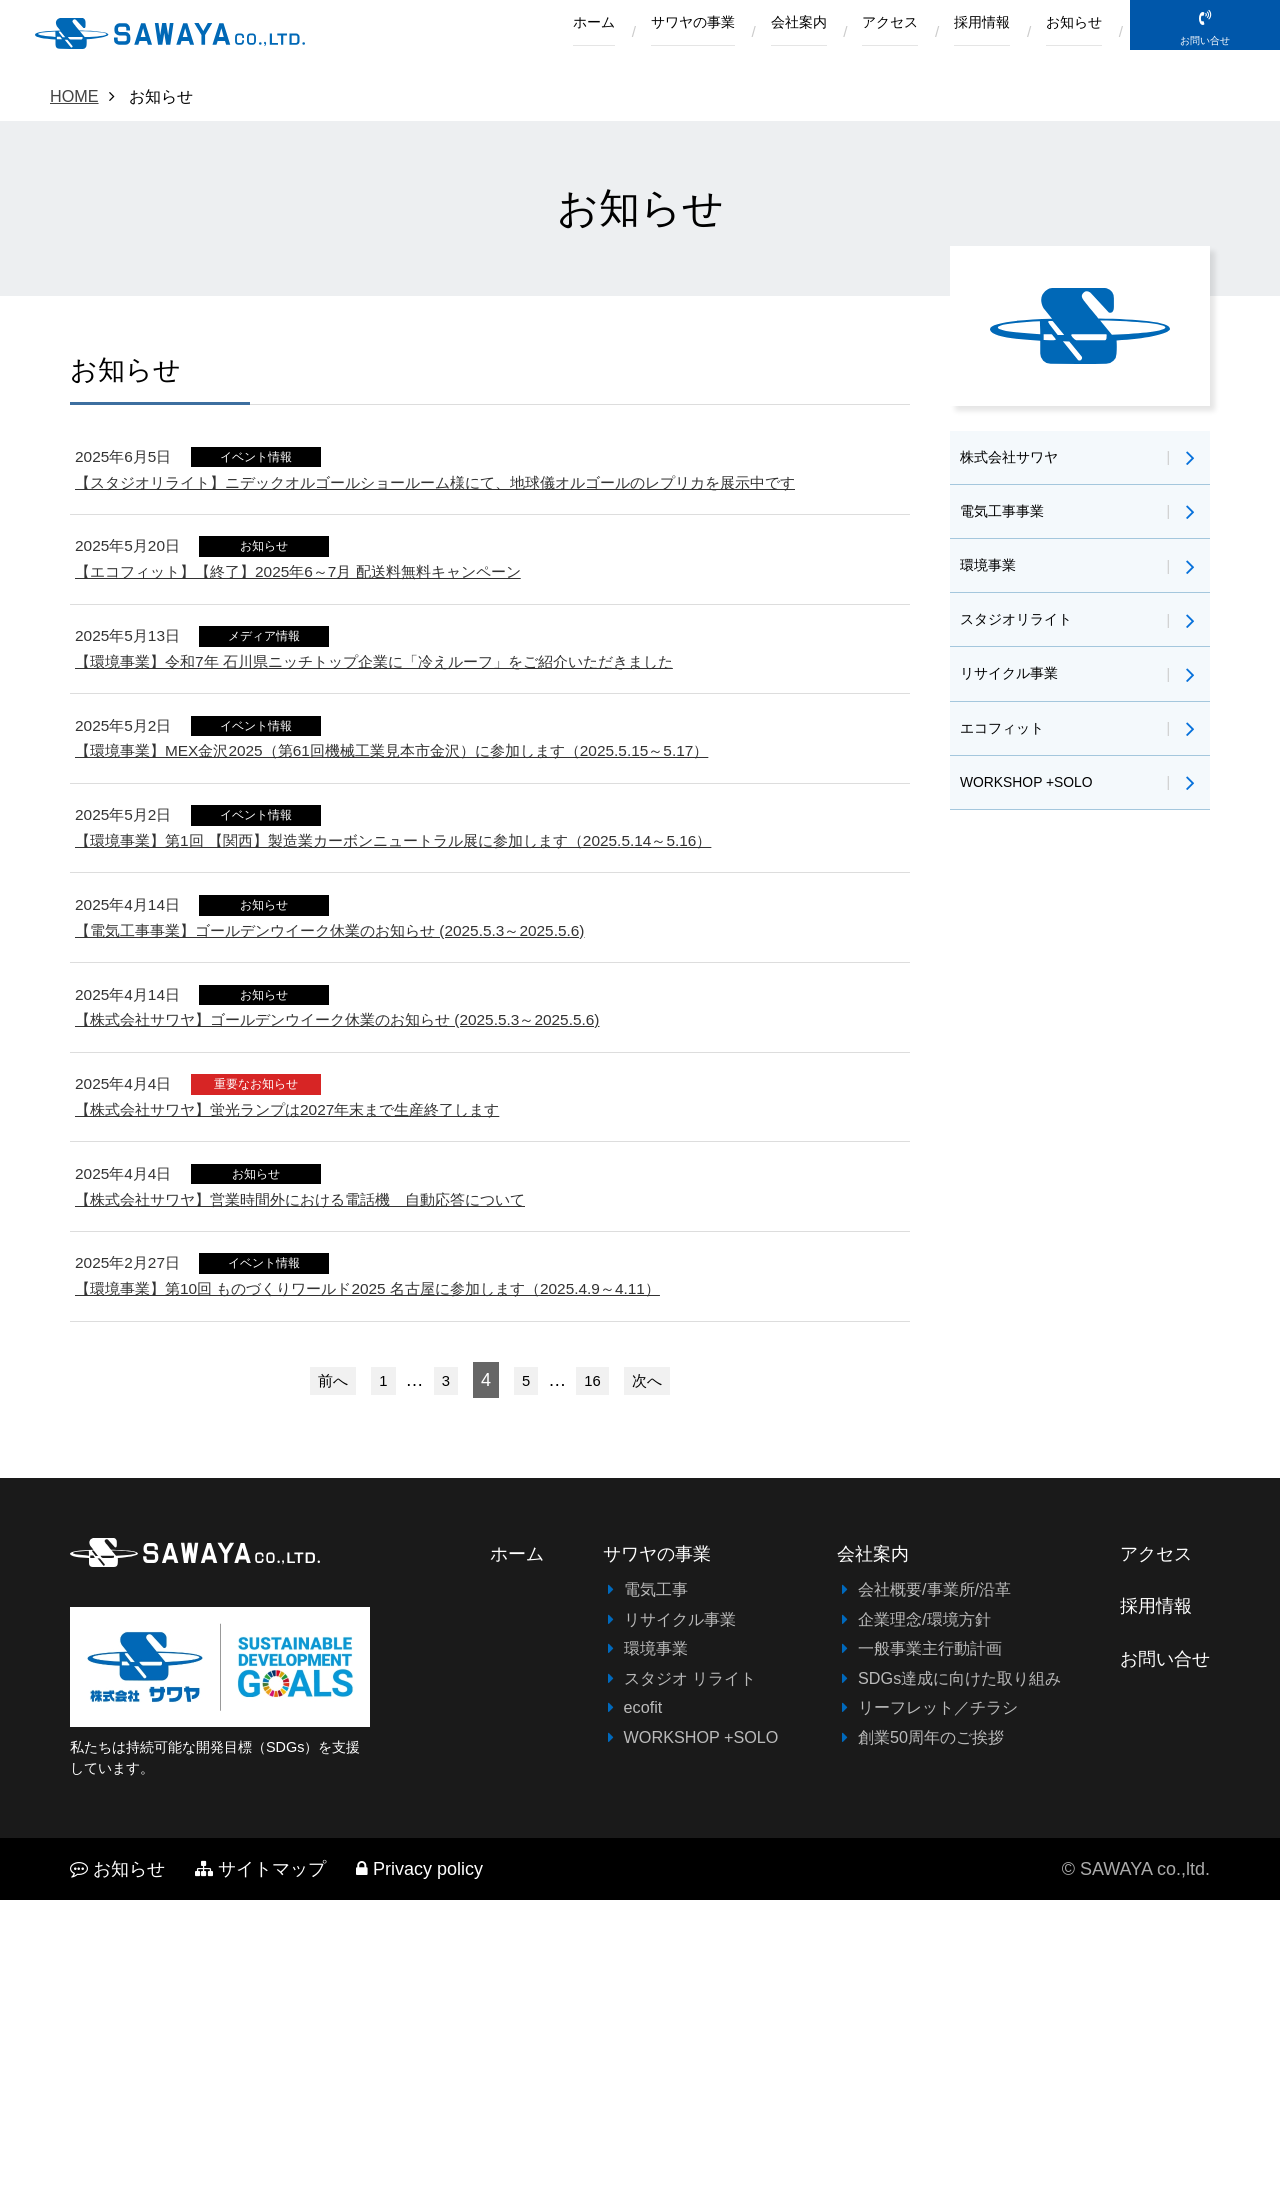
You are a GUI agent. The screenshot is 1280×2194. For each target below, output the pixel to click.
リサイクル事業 (1016, 700)
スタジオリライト (1024, 640)
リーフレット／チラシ (938, 2001)
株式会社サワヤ (1016, 460)
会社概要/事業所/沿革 (934, 1883)
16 (595, 1673)
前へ (326, 1673)
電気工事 (656, 1883)
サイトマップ (260, 2163)
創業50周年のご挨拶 (931, 2030)
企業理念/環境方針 (924, 1913)
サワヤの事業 (629, 33)
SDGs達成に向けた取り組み (959, 1972)
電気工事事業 (1008, 520)
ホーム (515, 33)
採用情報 (961, 33)
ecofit (643, 2001)
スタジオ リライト (690, 1972)
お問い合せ (1205, 61)
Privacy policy (419, 2163)
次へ (654, 1673)
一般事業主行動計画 (930, 1942)
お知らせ (1067, 33)
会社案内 (750, 33)
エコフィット (1008, 760)
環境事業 (992, 580)
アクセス (855, 33)
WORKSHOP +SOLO (1037, 821)
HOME (74, 96)
